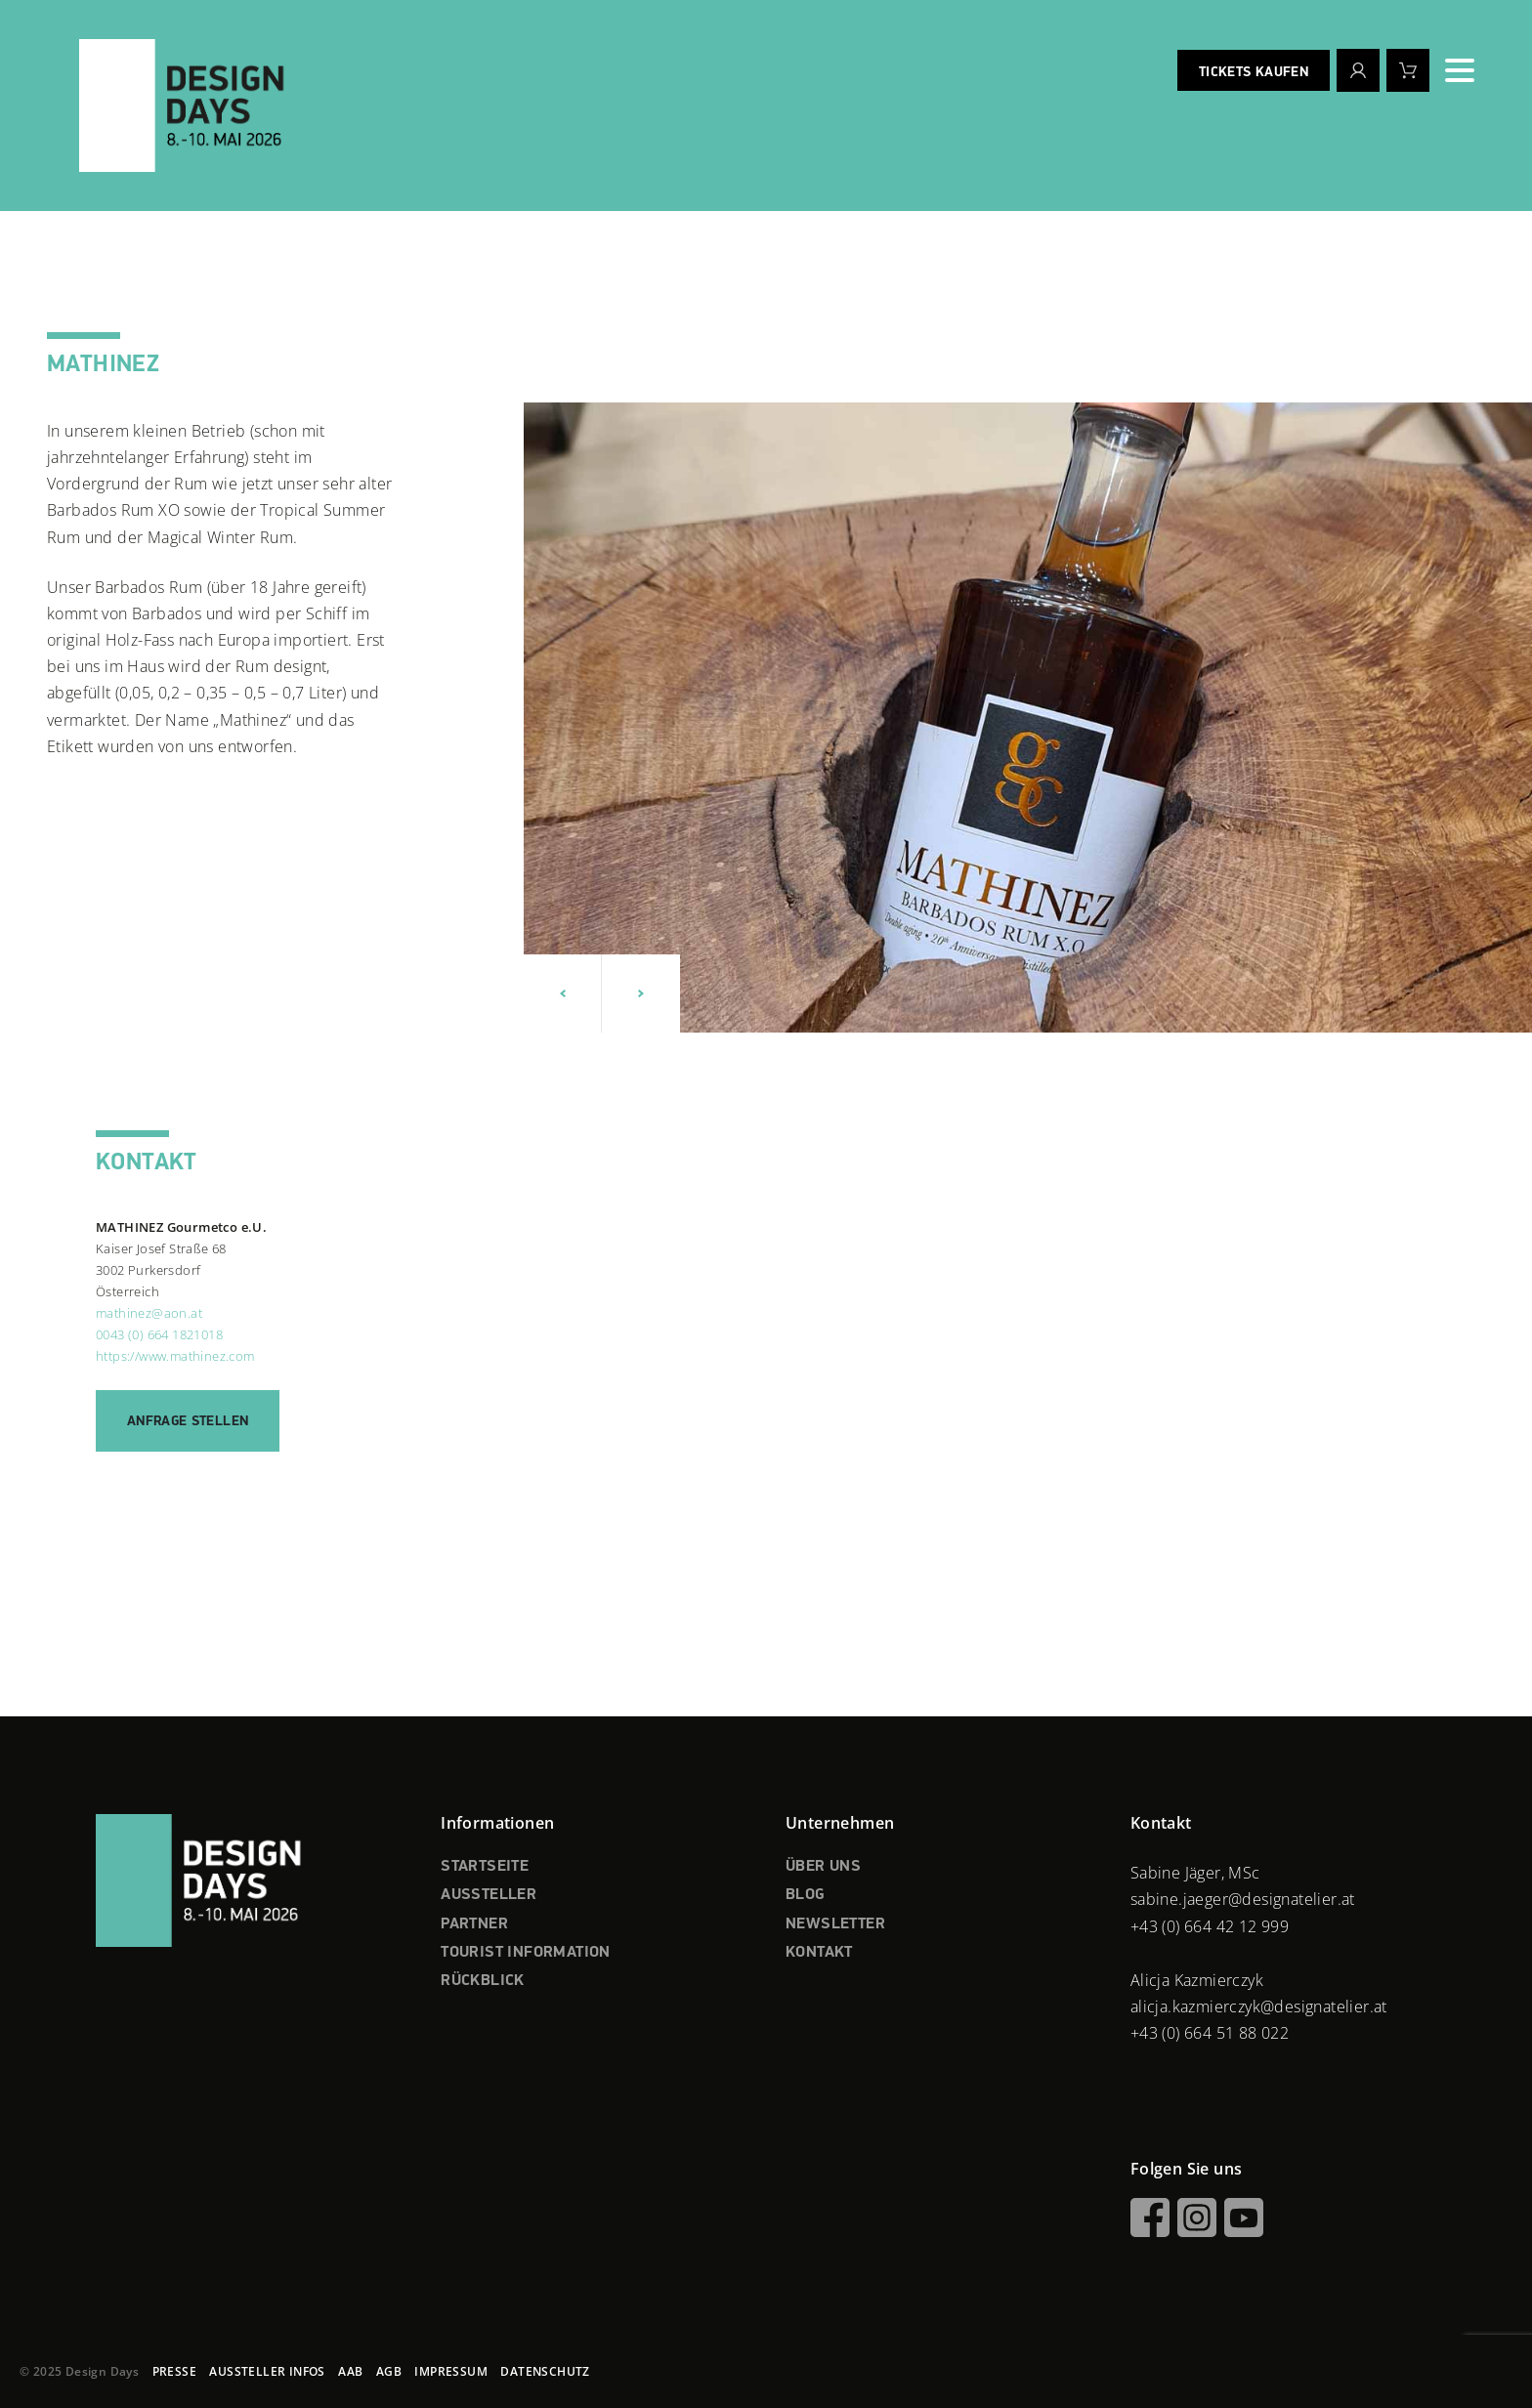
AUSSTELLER (488, 1895)
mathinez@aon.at (149, 1313)
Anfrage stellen (187, 1421)
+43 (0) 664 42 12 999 (1209, 1926)
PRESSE (174, 2371)
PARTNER (474, 1924)
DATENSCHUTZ (544, 2371)
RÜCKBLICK (483, 1981)
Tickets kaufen (1253, 72)
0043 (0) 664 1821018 (159, 1334)
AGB (389, 2371)
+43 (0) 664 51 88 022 (1209, 2033)
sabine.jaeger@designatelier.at (1242, 1899)
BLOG (806, 1895)
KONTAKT (819, 1953)
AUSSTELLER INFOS (266, 2371)
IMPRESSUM (451, 2371)
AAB (350, 2371)
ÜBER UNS (823, 1867)
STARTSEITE (485, 1867)
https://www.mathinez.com (175, 1356)
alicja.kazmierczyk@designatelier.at (1258, 2006)
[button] (563, 993)
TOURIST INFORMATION (526, 1953)
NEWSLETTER (835, 1924)
